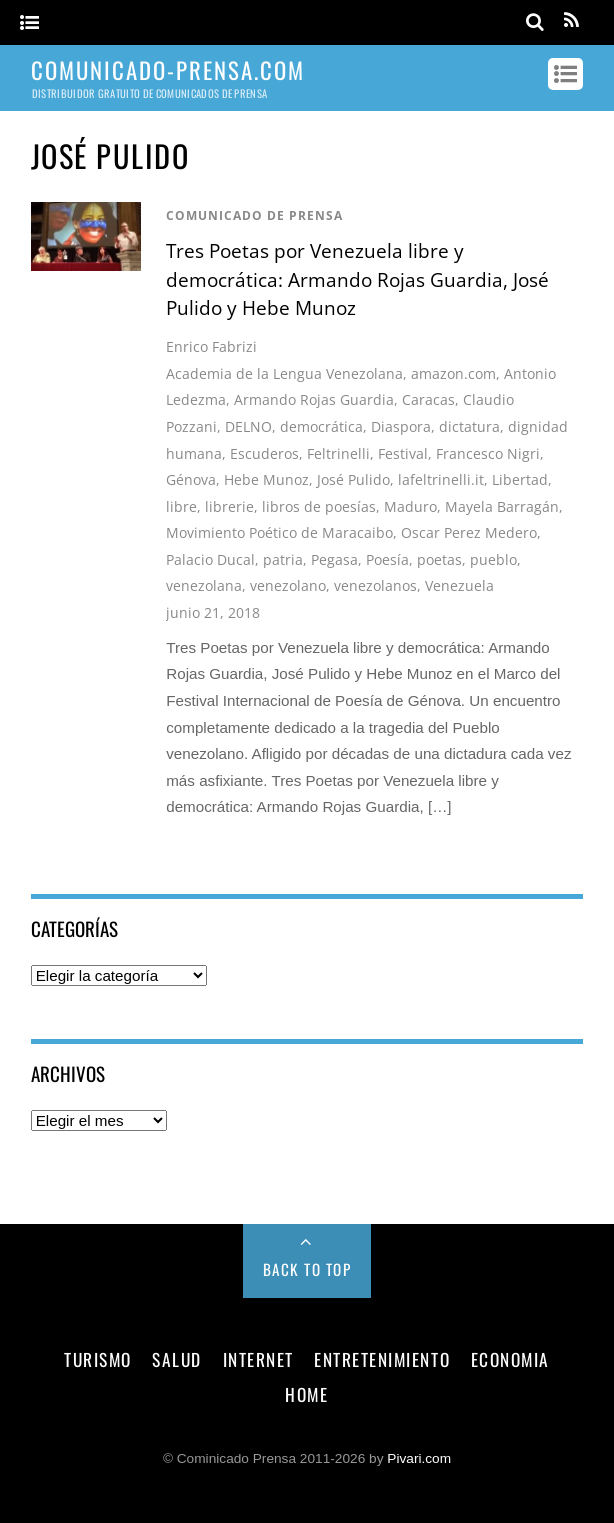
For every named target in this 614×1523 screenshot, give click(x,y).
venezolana (204, 585)
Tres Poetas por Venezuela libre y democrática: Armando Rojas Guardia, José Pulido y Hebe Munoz (357, 279)
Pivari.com (419, 1458)
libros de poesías (319, 506)
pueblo (493, 559)
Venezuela (459, 585)
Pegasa (334, 559)
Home (306, 1394)
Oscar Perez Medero (469, 532)
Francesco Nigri (488, 453)
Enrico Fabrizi (211, 346)
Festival (403, 453)
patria (283, 559)
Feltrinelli (338, 453)
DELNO (248, 426)
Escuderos (264, 453)
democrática (321, 426)
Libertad (520, 479)
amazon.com (453, 373)
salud (177, 1359)
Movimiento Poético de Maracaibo (279, 532)
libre (181, 506)
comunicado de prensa (254, 215)
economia (510, 1359)
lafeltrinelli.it (441, 479)
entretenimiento (382, 1359)
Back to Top (307, 1269)
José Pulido (353, 479)
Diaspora (401, 426)
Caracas (428, 399)
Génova (191, 479)
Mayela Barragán (502, 506)
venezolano (288, 585)
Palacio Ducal (210, 559)
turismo (98, 1359)
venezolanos (375, 585)
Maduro (410, 506)
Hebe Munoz (266, 479)
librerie (229, 506)
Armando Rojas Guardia (314, 399)
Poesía (387, 559)
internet (258, 1359)
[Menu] (29, 23)
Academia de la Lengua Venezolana (284, 373)
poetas (439, 559)
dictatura (469, 426)
